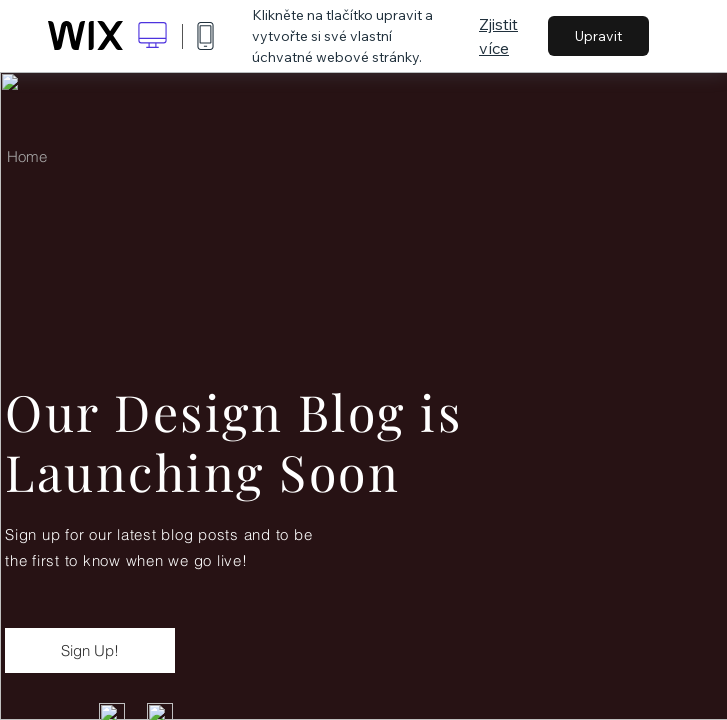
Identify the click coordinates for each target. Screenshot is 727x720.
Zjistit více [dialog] (498, 36)
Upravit (598, 36)
